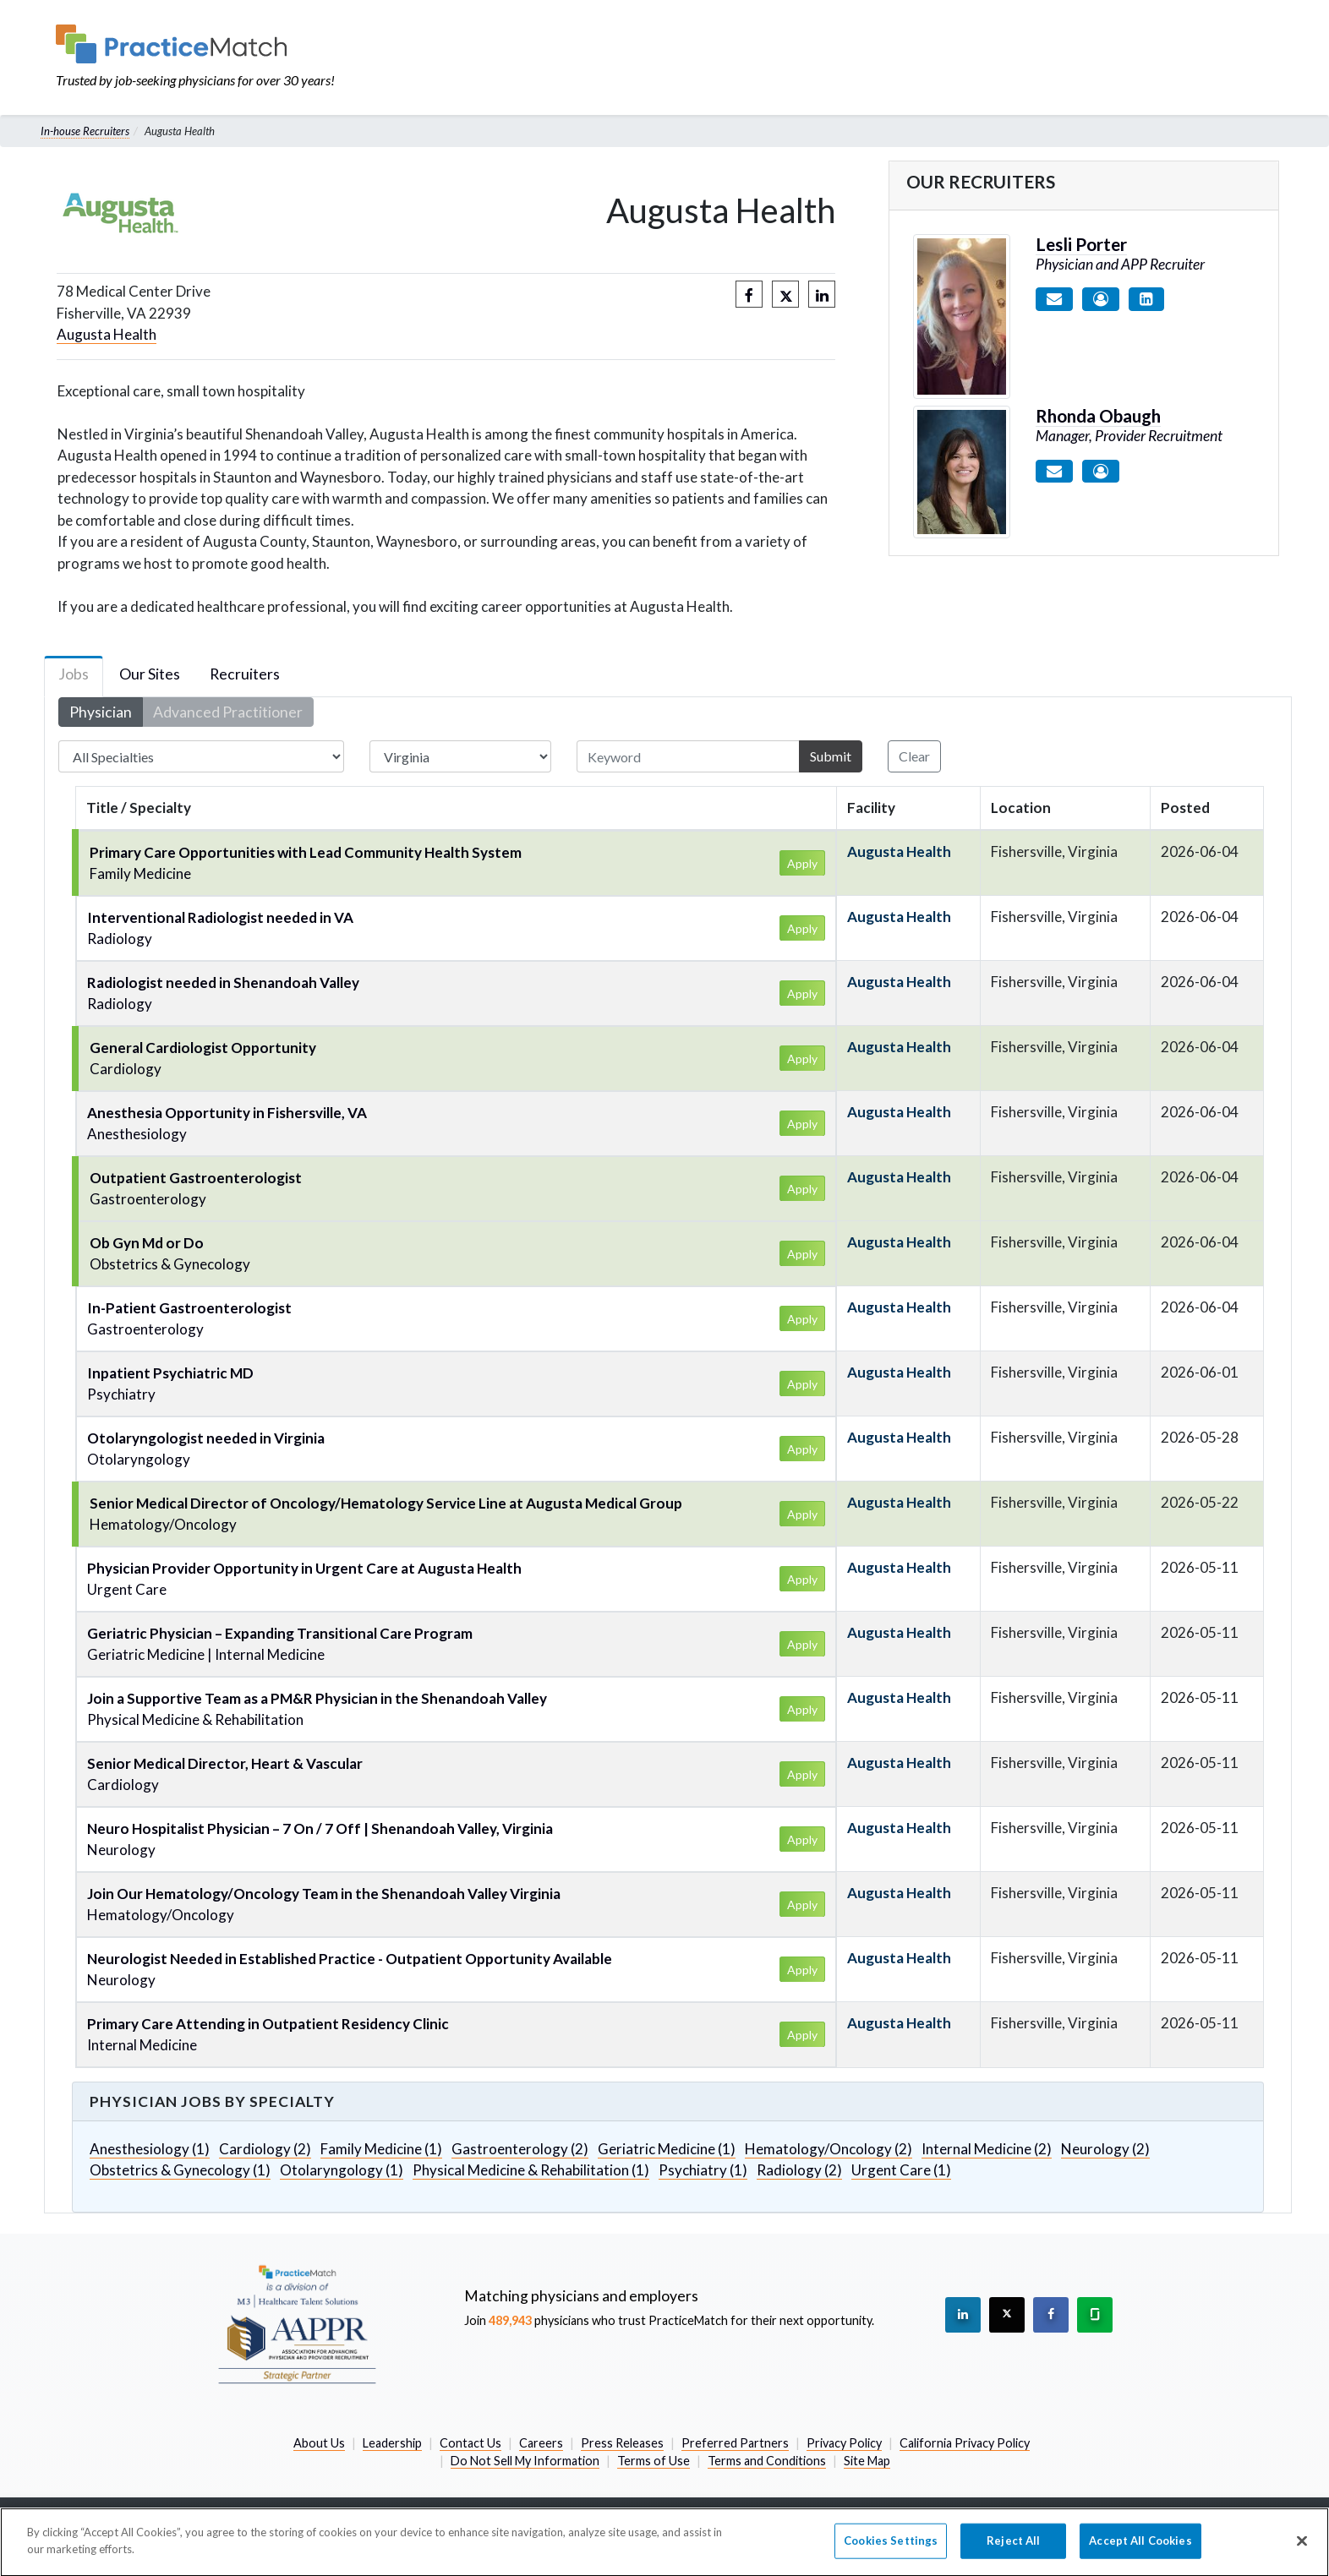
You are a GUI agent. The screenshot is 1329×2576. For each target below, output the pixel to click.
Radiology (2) (799, 2170)
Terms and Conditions (767, 2460)
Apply (802, 863)
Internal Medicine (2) (987, 2149)
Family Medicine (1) (381, 2149)
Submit (830, 756)
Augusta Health (106, 334)
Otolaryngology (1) (341, 2170)
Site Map (867, 2460)
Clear (914, 756)
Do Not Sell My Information (525, 2460)
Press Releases (622, 2443)
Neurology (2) (1105, 2149)
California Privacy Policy (965, 2443)
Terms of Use (653, 2460)
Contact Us (470, 2443)
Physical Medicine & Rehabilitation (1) (531, 2170)
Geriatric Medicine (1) (667, 2149)
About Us (319, 2443)
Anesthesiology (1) (150, 2149)
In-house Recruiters (85, 131)
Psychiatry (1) (703, 2170)
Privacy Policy (844, 2443)
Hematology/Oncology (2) (828, 2149)
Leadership (392, 2443)
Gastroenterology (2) (519, 2149)
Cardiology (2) (265, 2149)
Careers (541, 2443)
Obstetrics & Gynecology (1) (180, 2170)
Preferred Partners (735, 2443)
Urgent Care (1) (901, 2170)
